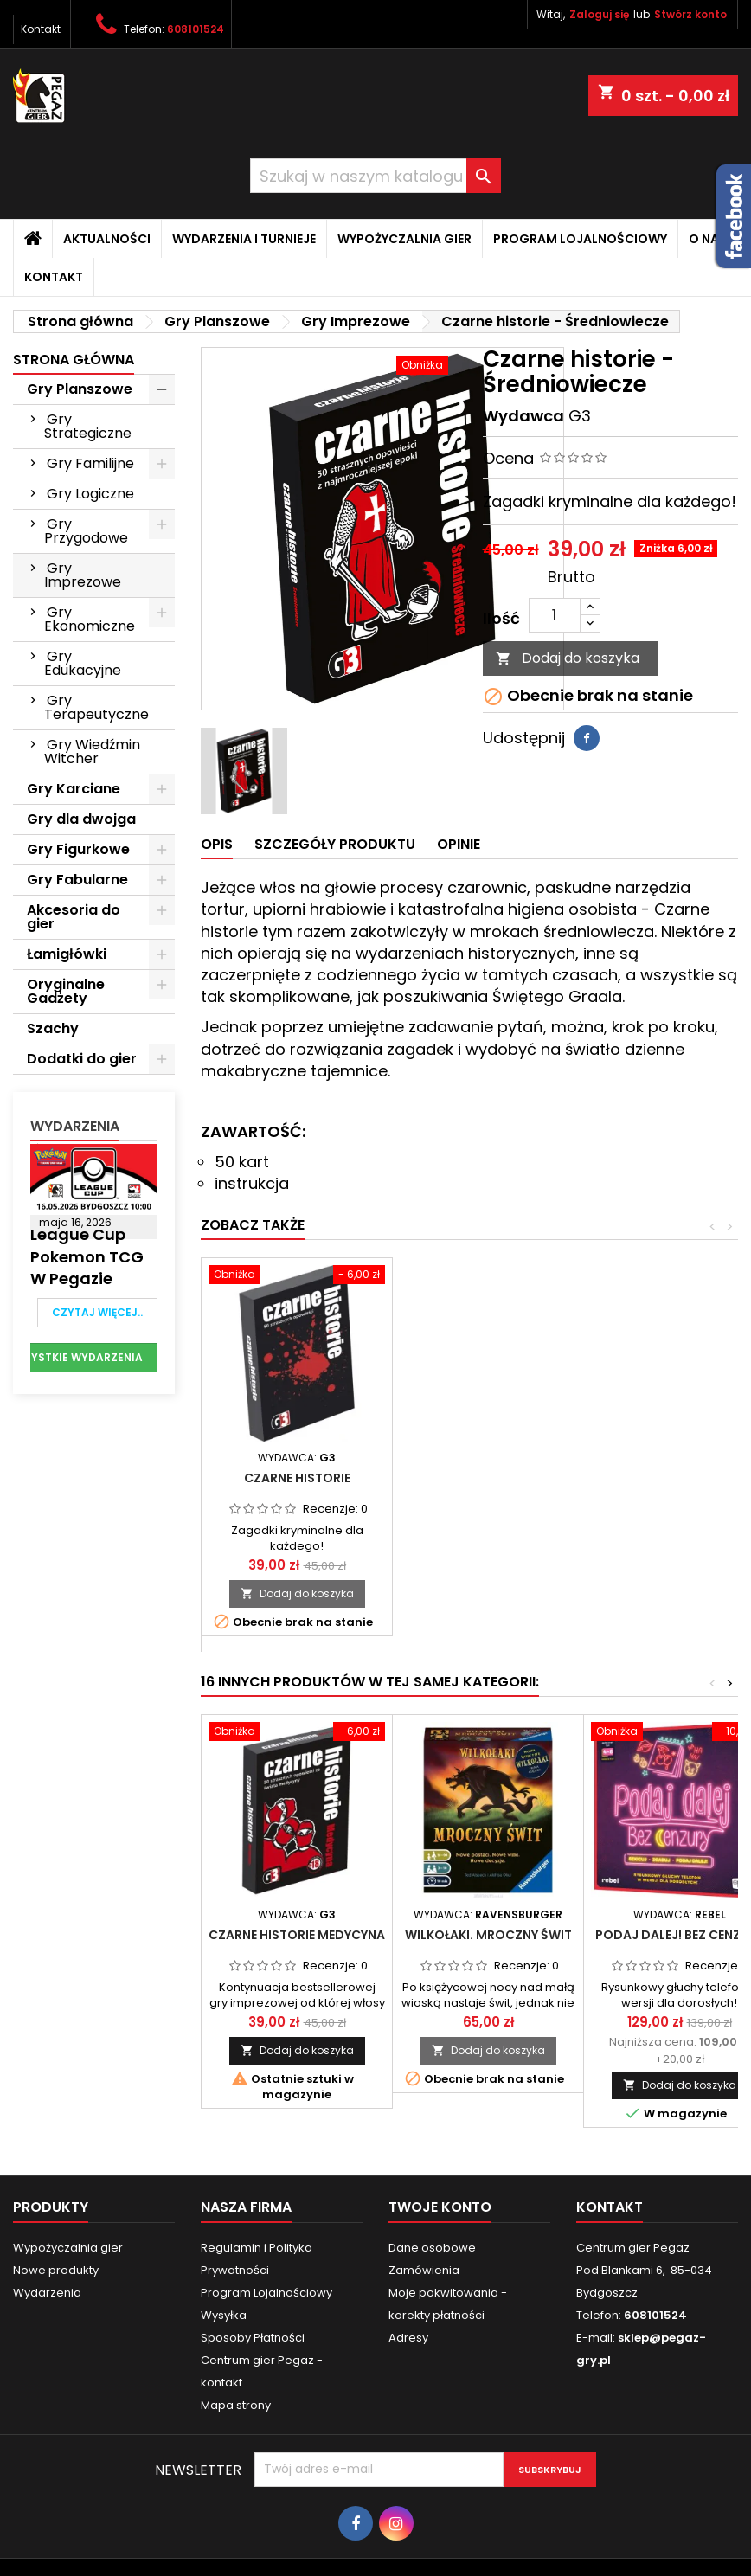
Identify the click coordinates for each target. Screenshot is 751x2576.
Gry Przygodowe (86, 531)
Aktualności (107, 238)
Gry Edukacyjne (82, 663)
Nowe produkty (56, 2270)
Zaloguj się (599, 14)
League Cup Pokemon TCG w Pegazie (87, 1256)
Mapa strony (236, 2405)
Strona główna (73, 359)
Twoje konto (439, 2207)
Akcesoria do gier (73, 917)
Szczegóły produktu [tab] (334, 844)
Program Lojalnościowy (580, 238)
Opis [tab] (217, 844)
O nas (708, 238)
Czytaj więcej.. (97, 1312)
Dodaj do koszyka (567, 658)
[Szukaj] (375, 175)
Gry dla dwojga (81, 819)
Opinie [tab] (458, 844)
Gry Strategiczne (88, 426)
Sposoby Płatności (253, 2337)
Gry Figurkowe (78, 849)
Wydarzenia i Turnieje (244, 238)
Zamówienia (423, 2270)
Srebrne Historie (297, 1478)
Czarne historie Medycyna (297, 1934)
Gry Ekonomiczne (89, 619)
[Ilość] (555, 615)
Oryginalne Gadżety (66, 991)
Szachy (53, 1028)
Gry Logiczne (90, 494)
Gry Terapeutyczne (96, 707)
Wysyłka (224, 2315)
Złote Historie (488, 1478)
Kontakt (41, 29)
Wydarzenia (74, 1126)
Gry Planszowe (79, 389)
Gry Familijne (90, 463)
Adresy (408, 2337)
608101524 (195, 29)
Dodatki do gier (82, 1059)
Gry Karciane (73, 789)
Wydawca (523, 416)
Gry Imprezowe (82, 575)
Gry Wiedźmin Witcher (92, 751)
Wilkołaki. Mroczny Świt (488, 1934)
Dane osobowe (432, 2247)
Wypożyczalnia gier (404, 238)
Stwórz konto (690, 14)
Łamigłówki (66, 954)
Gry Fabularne (77, 880)
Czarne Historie (679, 1478)
